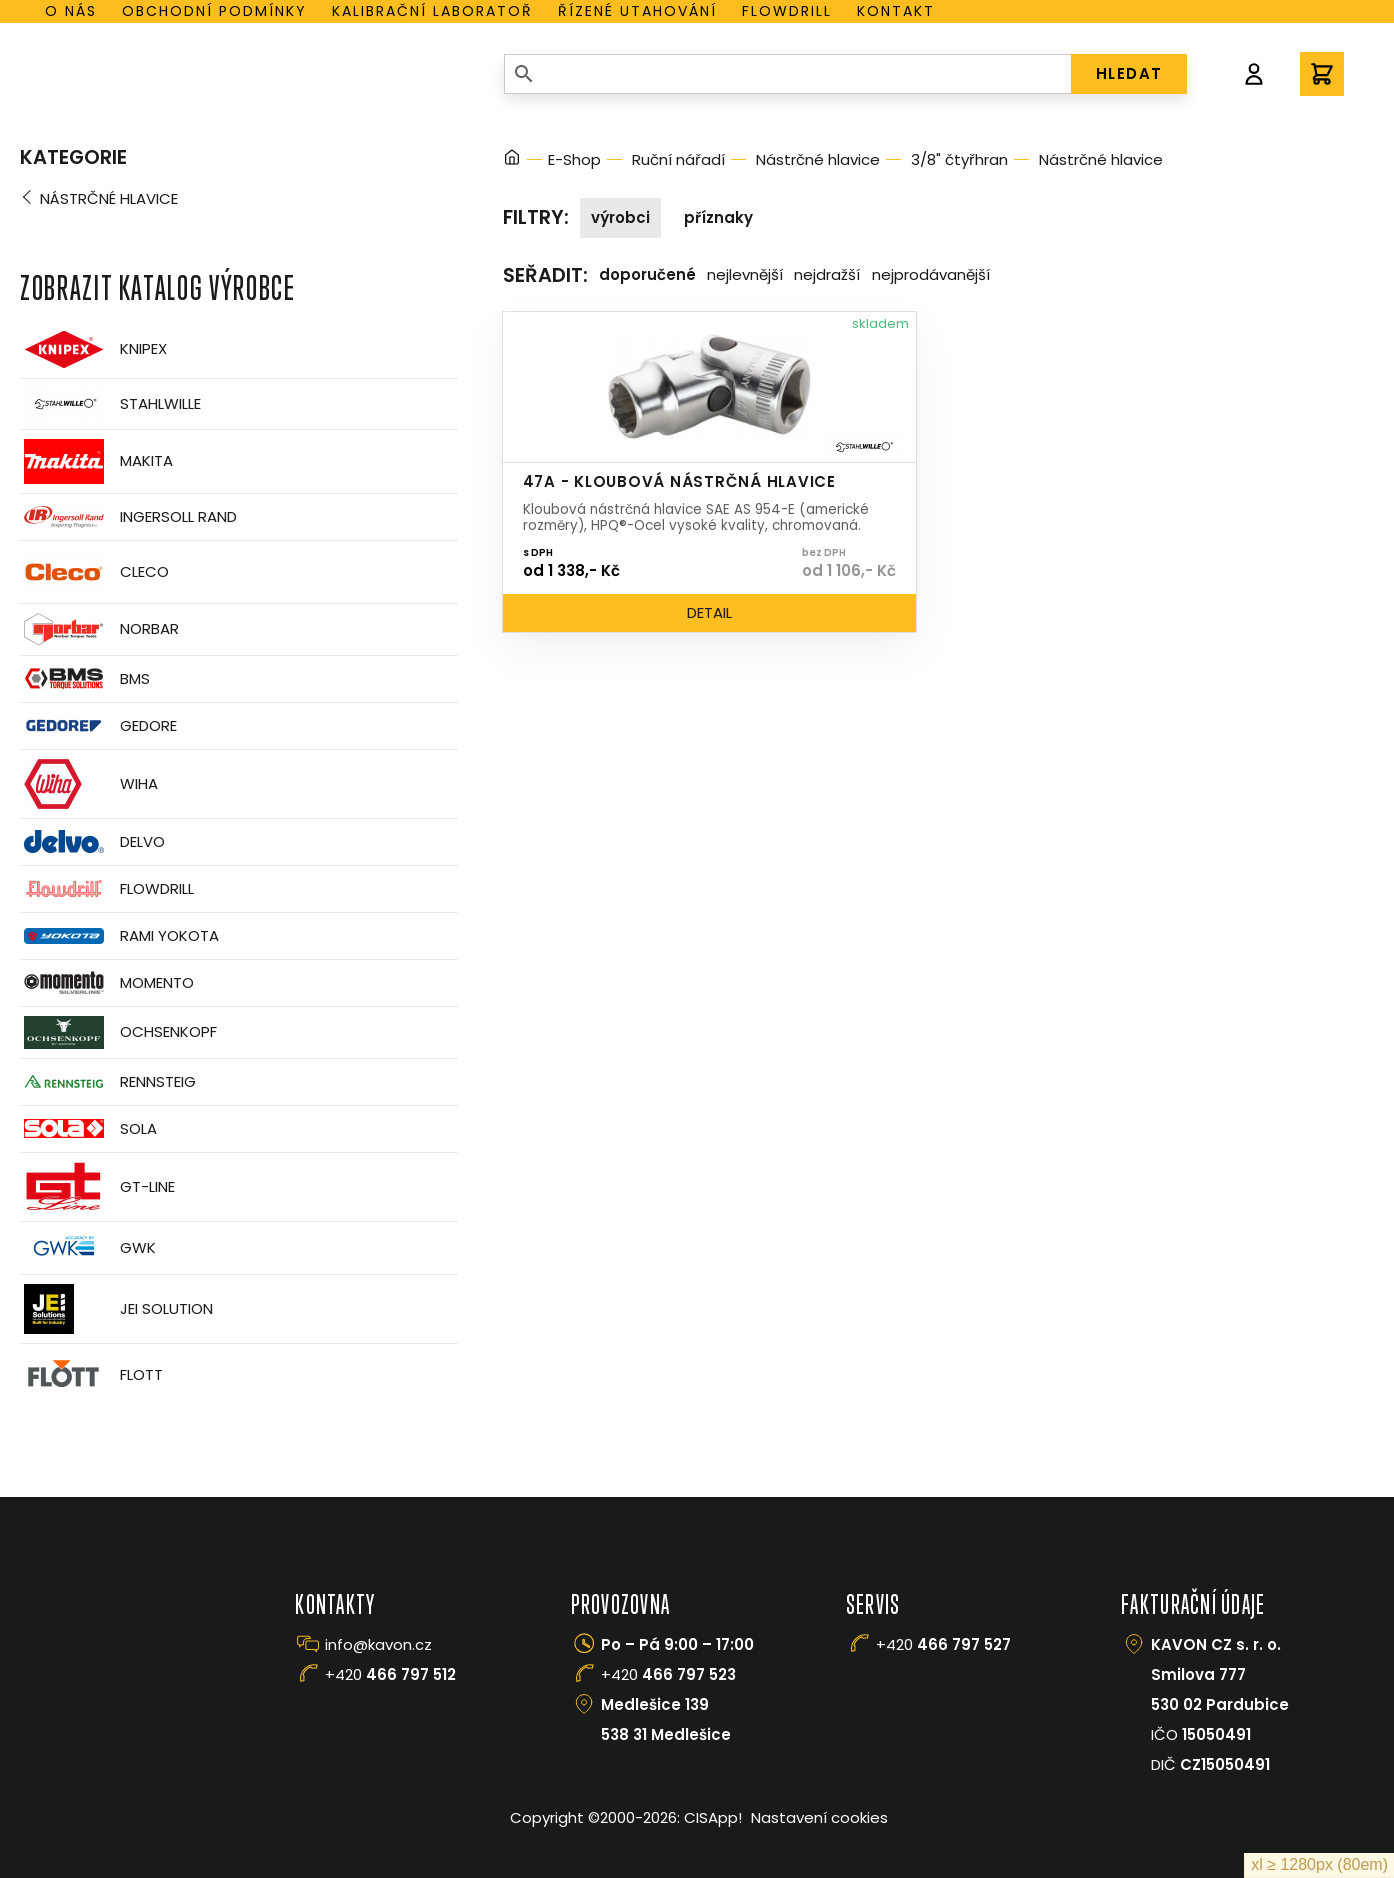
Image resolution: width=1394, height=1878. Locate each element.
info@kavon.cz (378, 1644)
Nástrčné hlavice (109, 198)
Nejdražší (827, 274)
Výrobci (620, 217)
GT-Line (97, 1187)
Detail (709, 612)
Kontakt (896, 11)
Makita (96, 461)
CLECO (94, 572)
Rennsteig (108, 1082)
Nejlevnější (745, 274)
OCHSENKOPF (118, 1032)
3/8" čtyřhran (959, 159)
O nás (71, 11)
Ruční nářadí (678, 159)
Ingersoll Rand (128, 517)
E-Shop (574, 159)
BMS (85, 678)
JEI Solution (116, 1309)
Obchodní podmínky (214, 11)
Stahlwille (110, 404)
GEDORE (98, 726)
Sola (88, 1128)
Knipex (93, 349)
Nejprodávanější (931, 274)
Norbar (99, 629)
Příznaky (718, 217)
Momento (107, 982)
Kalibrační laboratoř (432, 11)
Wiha (89, 784)
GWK (88, 1248)
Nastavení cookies (819, 1817)
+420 (390, 1674)
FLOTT (91, 1375)
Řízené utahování (637, 11)
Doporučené (647, 274)
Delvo (92, 841)
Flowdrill (787, 11)
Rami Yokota (119, 936)
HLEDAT (1129, 73)
